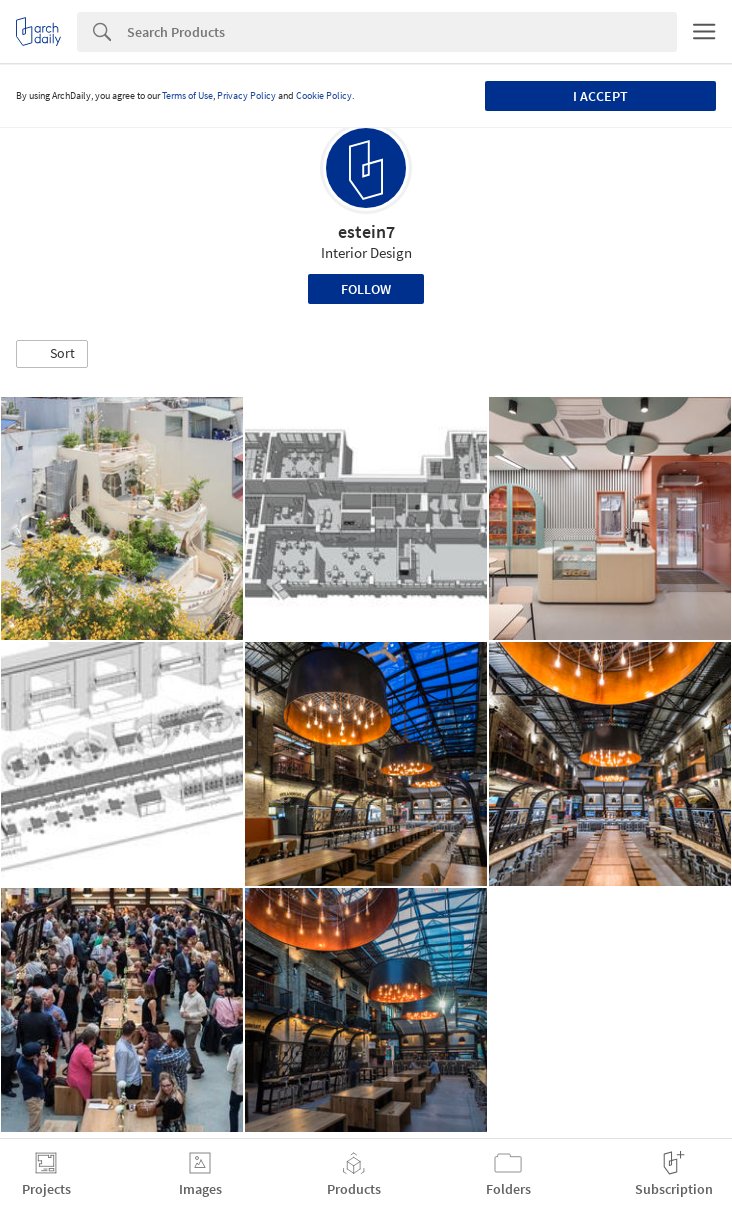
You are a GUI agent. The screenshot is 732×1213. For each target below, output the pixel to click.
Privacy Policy (246, 95)
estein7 (366, 231)
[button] (52, 354)
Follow (366, 289)
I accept (600, 96)
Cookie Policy (324, 95)
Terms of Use (187, 95)
